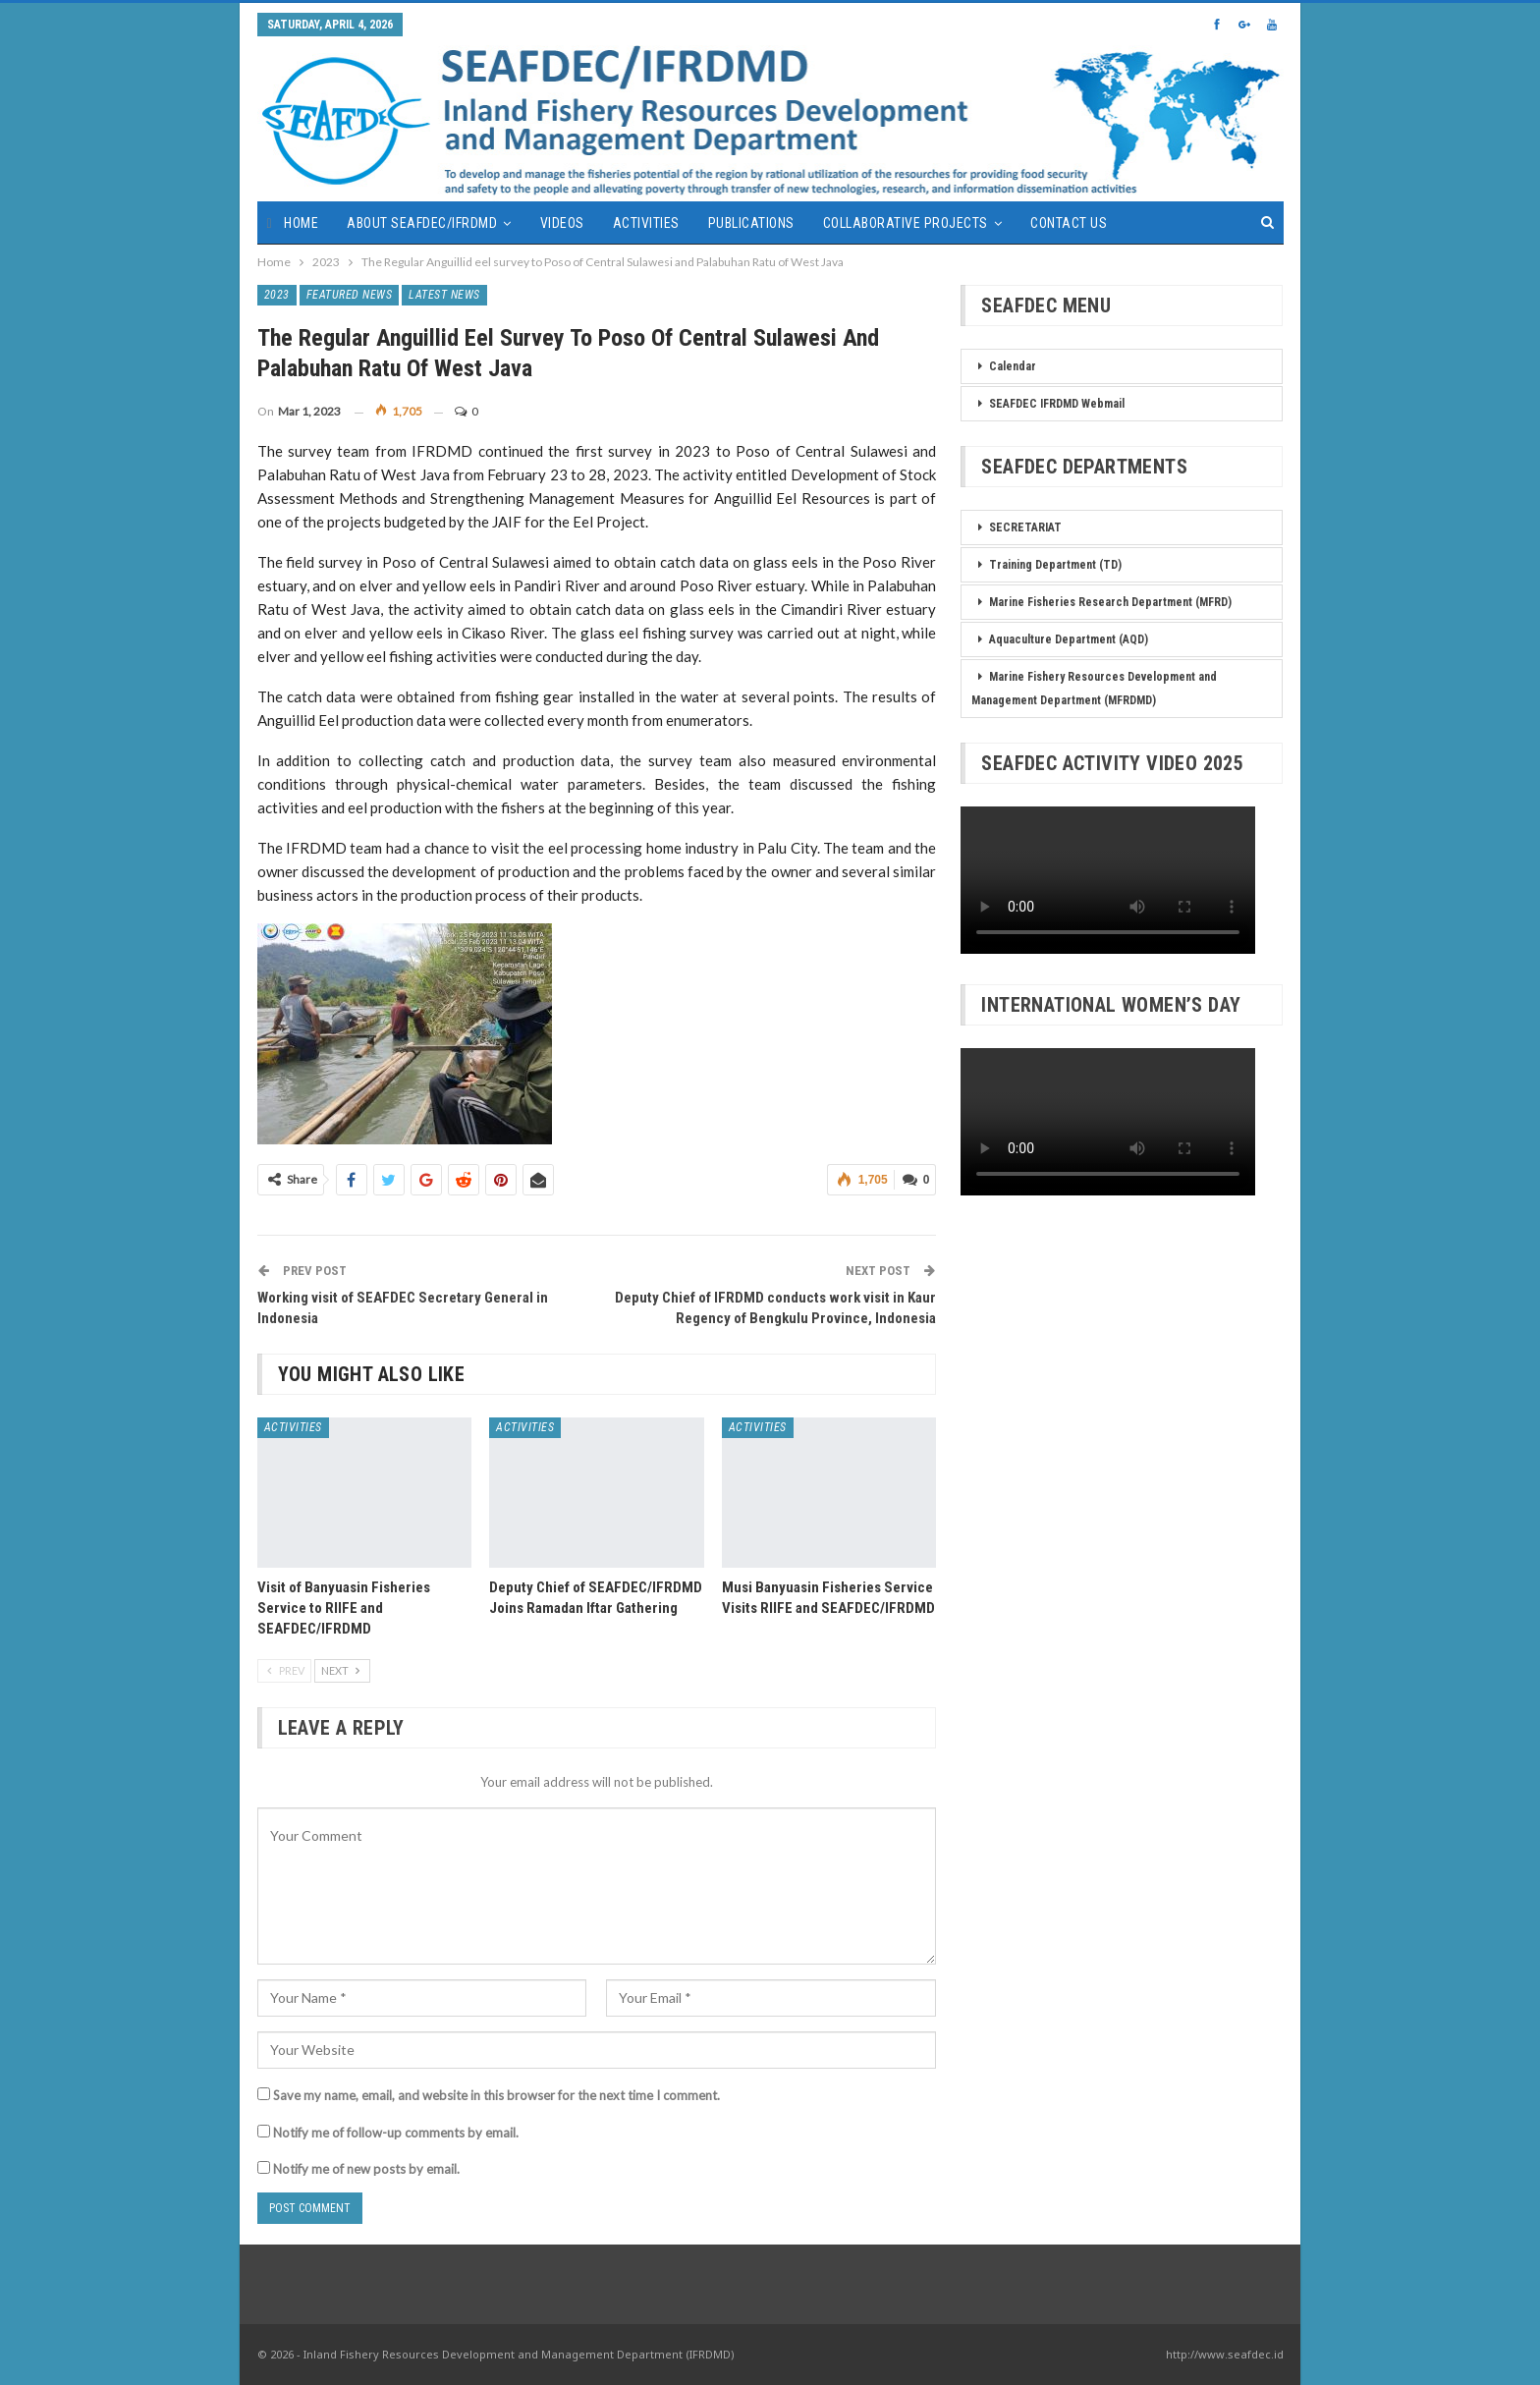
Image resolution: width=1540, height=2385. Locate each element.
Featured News (349, 295)
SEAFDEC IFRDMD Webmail (1057, 404)
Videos (562, 223)
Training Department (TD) (1055, 565)
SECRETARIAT (1025, 527)
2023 (277, 295)
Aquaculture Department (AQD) (1068, 639)
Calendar (1012, 366)
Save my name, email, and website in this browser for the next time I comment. (496, 2095)
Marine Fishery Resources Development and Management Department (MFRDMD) (1094, 688)
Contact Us (1068, 223)
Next (342, 1670)
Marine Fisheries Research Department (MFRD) (1110, 602)
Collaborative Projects (905, 223)
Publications (751, 223)
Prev (284, 1670)
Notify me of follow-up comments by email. (396, 2132)
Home (301, 223)
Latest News (444, 295)
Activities (646, 223)
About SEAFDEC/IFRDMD (422, 223)
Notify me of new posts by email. (366, 2169)
